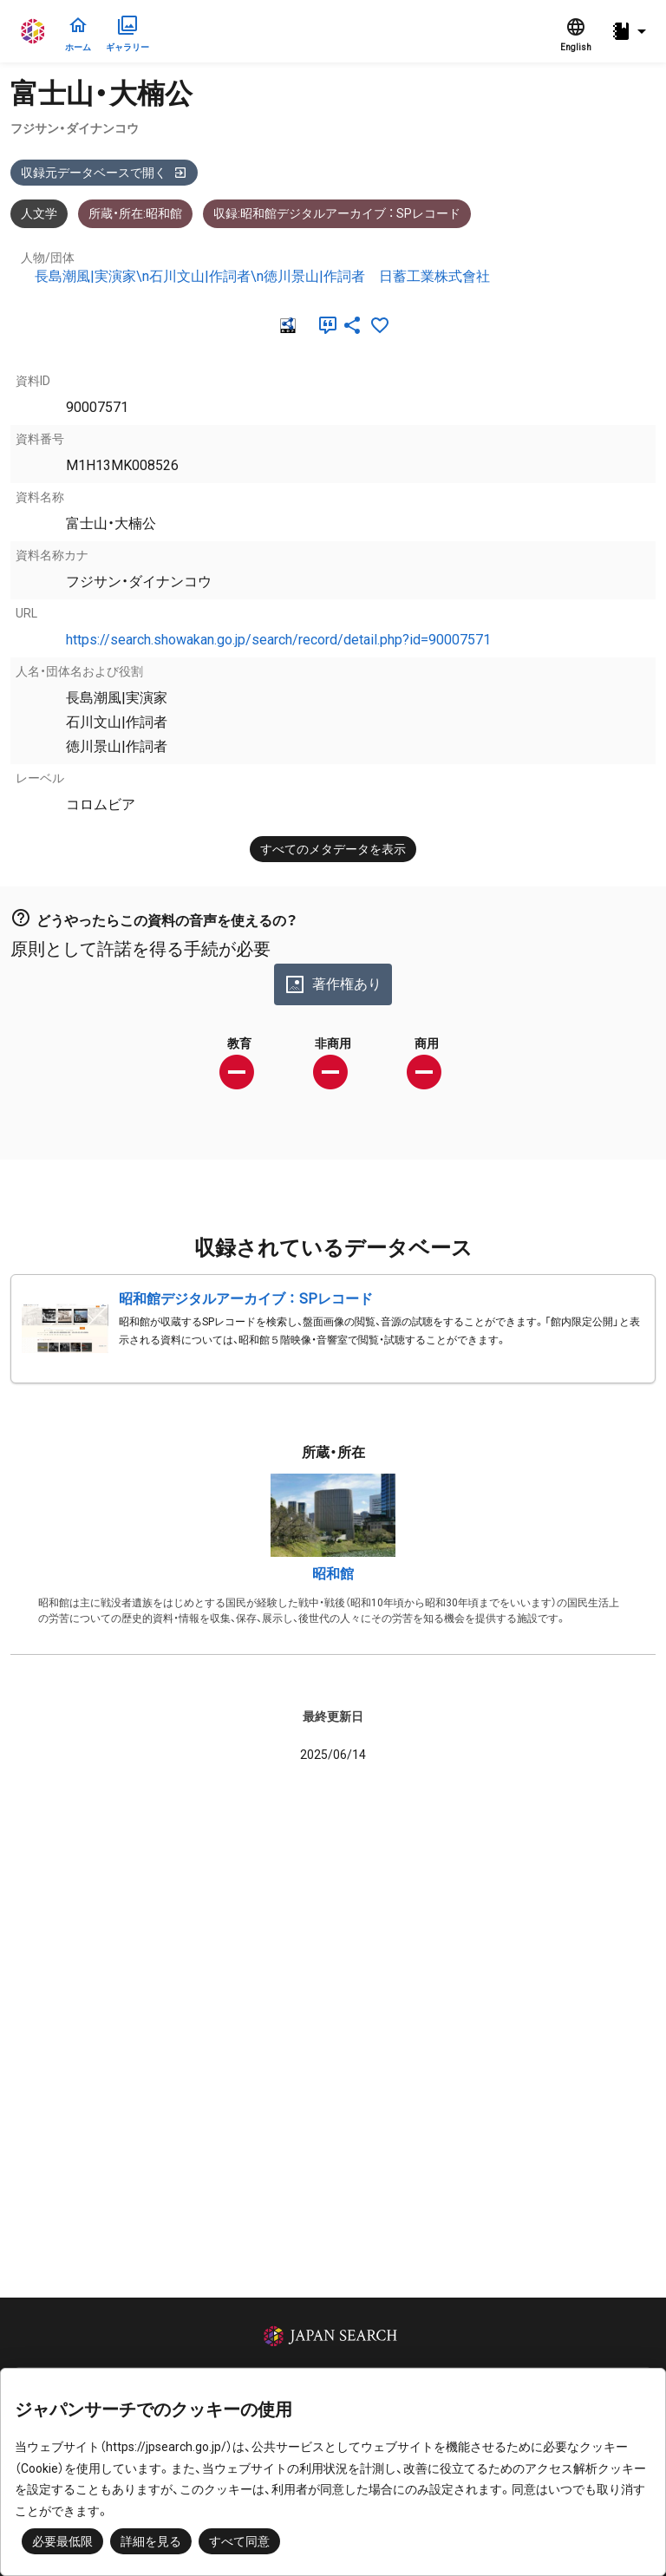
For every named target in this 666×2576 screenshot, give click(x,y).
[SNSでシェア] (352, 325)
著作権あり (333, 984)
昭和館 (333, 1574)
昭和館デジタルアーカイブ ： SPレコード (246, 1299)
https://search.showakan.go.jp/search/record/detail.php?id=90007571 (278, 639)
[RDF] (286, 325)
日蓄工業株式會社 (434, 276)
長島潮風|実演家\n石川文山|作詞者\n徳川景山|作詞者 (200, 276)
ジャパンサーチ (34, 31)
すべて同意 (239, 2541)
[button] (631, 31)
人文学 (39, 213)
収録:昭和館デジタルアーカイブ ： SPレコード (336, 213)
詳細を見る (151, 2541)
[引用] (324, 325)
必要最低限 (62, 2541)
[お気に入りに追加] (380, 325)
